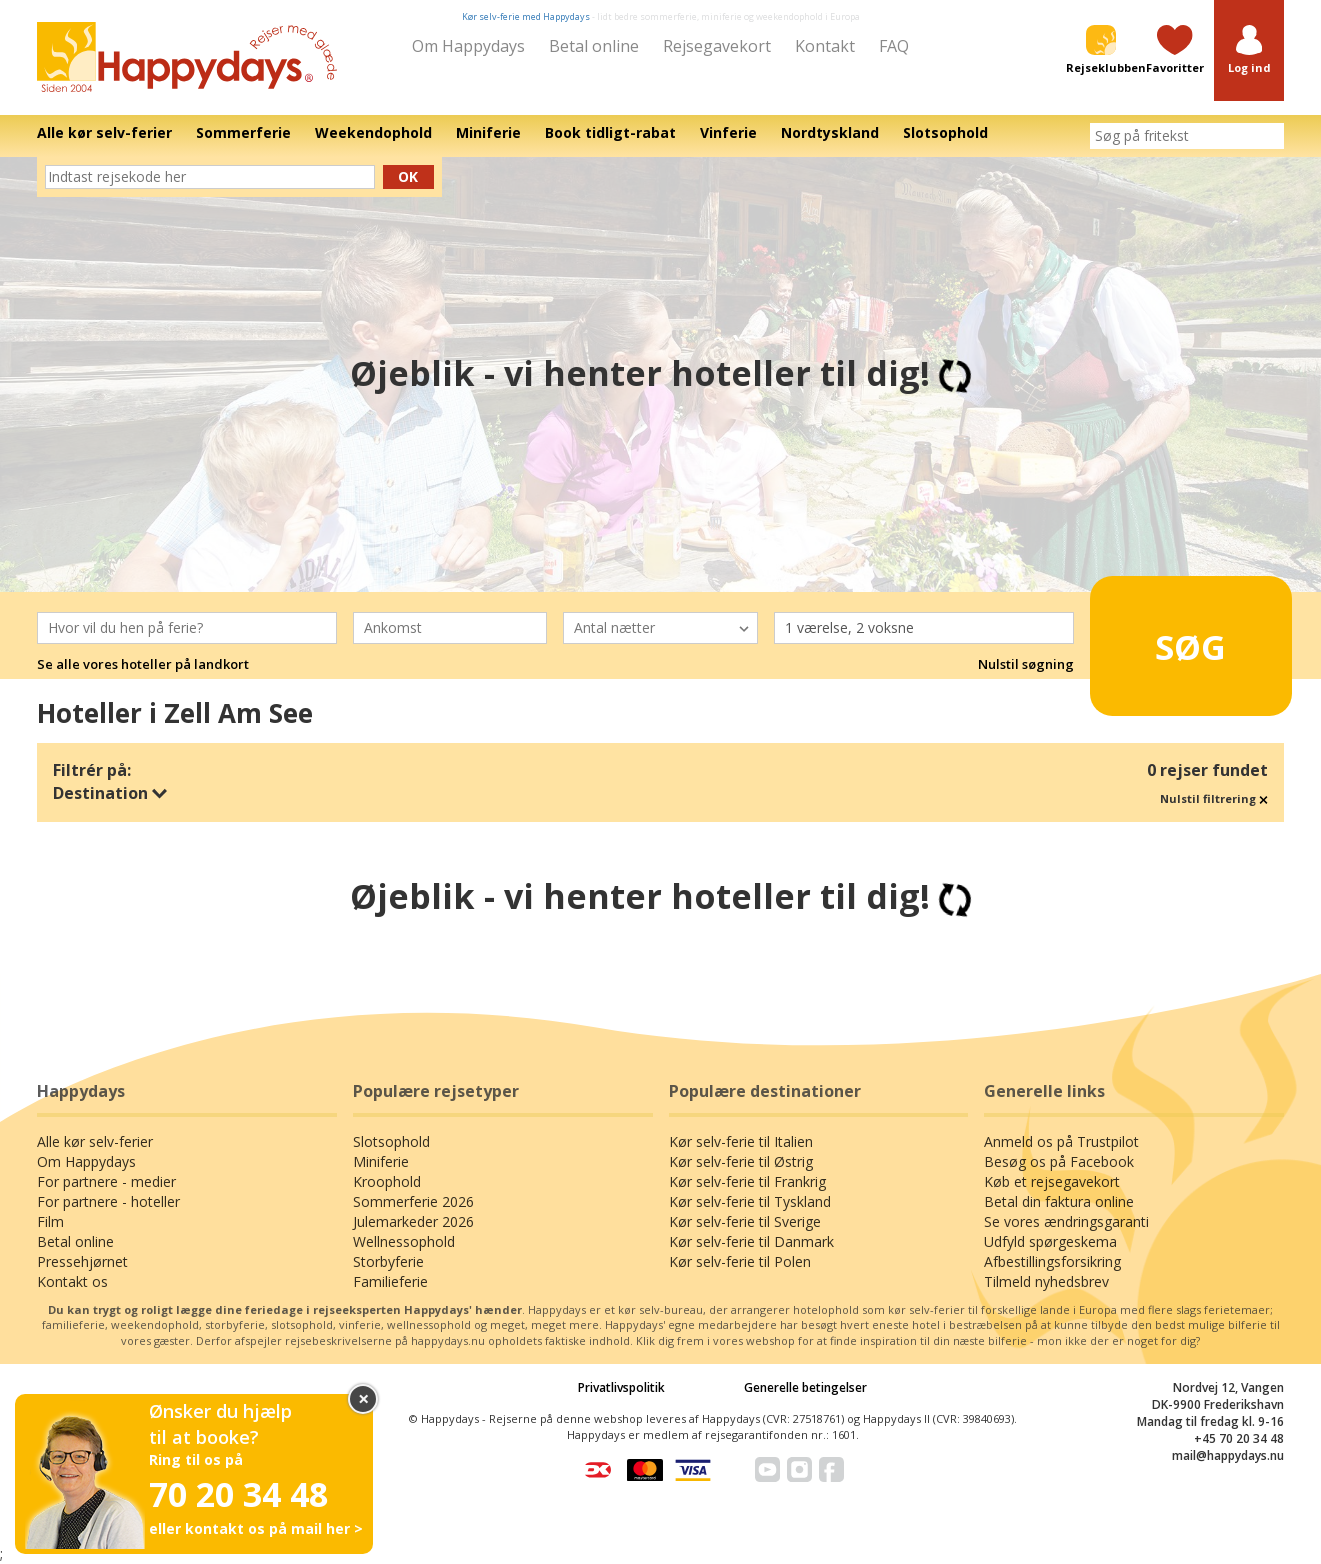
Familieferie (390, 1281)
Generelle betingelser (805, 1387)
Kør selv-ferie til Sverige (745, 1221)
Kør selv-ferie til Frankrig (747, 1181)
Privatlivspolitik (621, 1387)
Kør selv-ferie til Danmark (751, 1241)
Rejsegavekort (717, 46)
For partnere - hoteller (108, 1201)
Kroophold (387, 1181)
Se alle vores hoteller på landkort (143, 664)
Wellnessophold (404, 1241)
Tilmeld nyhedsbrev (1046, 1281)
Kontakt (825, 46)
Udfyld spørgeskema (1050, 1241)
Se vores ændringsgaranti (1066, 1221)
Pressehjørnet (82, 1261)
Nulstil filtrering (1214, 798)
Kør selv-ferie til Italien (741, 1141)
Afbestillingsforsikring (1052, 1261)
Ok (408, 176)
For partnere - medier (106, 1181)
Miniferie (381, 1161)
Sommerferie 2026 (413, 1201)
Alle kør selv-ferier (95, 1141)
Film (50, 1221)
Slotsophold (391, 1141)
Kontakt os (72, 1281)
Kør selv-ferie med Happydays (526, 16)
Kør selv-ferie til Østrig (741, 1161)
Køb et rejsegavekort (1052, 1181)
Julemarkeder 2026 (413, 1221)
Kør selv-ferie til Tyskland (750, 1201)
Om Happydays (468, 46)
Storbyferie (388, 1261)
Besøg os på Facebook (1059, 1161)
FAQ (894, 46)
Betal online (594, 46)
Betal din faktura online (1059, 1201)
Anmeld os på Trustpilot (1061, 1141)
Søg (1159, 637)
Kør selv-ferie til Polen (740, 1261)
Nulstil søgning (1026, 664)
